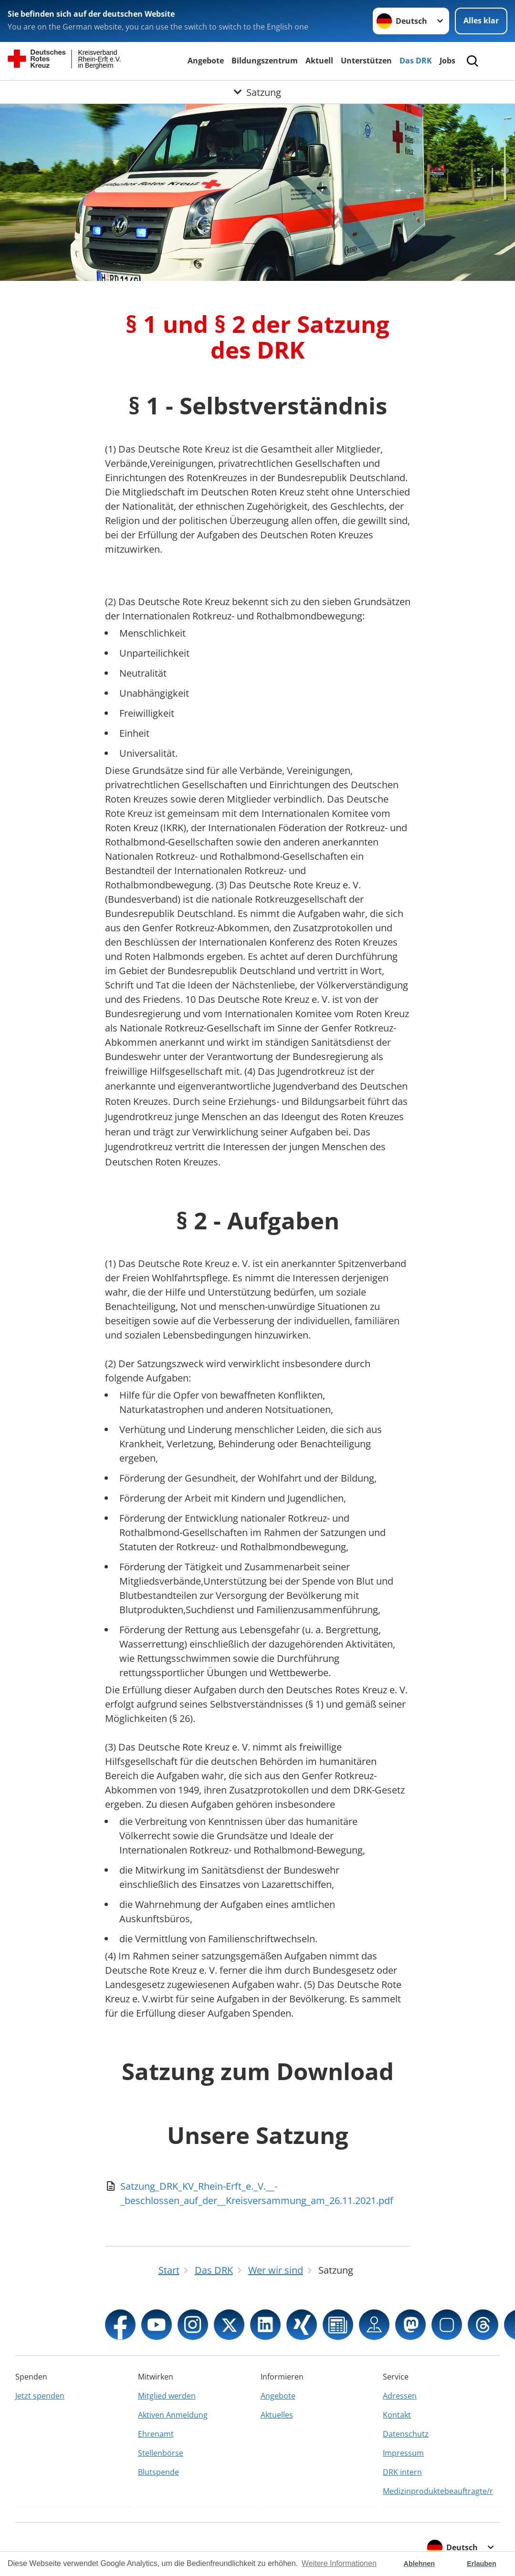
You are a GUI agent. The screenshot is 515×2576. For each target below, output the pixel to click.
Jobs (447, 60)
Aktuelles (277, 2415)
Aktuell (319, 60)
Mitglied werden (167, 2396)
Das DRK (415, 60)
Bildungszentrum (264, 60)
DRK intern (402, 2472)
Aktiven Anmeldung (173, 2415)
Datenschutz (406, 2434)
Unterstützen (366, 60)
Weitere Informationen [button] (339, 2563)
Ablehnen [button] (419, 2563)
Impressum (403, 2453)
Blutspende (158, 2472)
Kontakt (397, 2415)
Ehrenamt (156, 2434)
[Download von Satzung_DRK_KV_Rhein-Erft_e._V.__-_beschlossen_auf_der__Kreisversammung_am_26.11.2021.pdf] (257, 2193)
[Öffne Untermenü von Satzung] (257, 92)
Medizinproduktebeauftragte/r (438, 2491)
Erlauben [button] (481, 2563)
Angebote (206, 60)
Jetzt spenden (39, 2396)
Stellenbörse (160, 2453)
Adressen (400, 2396)
